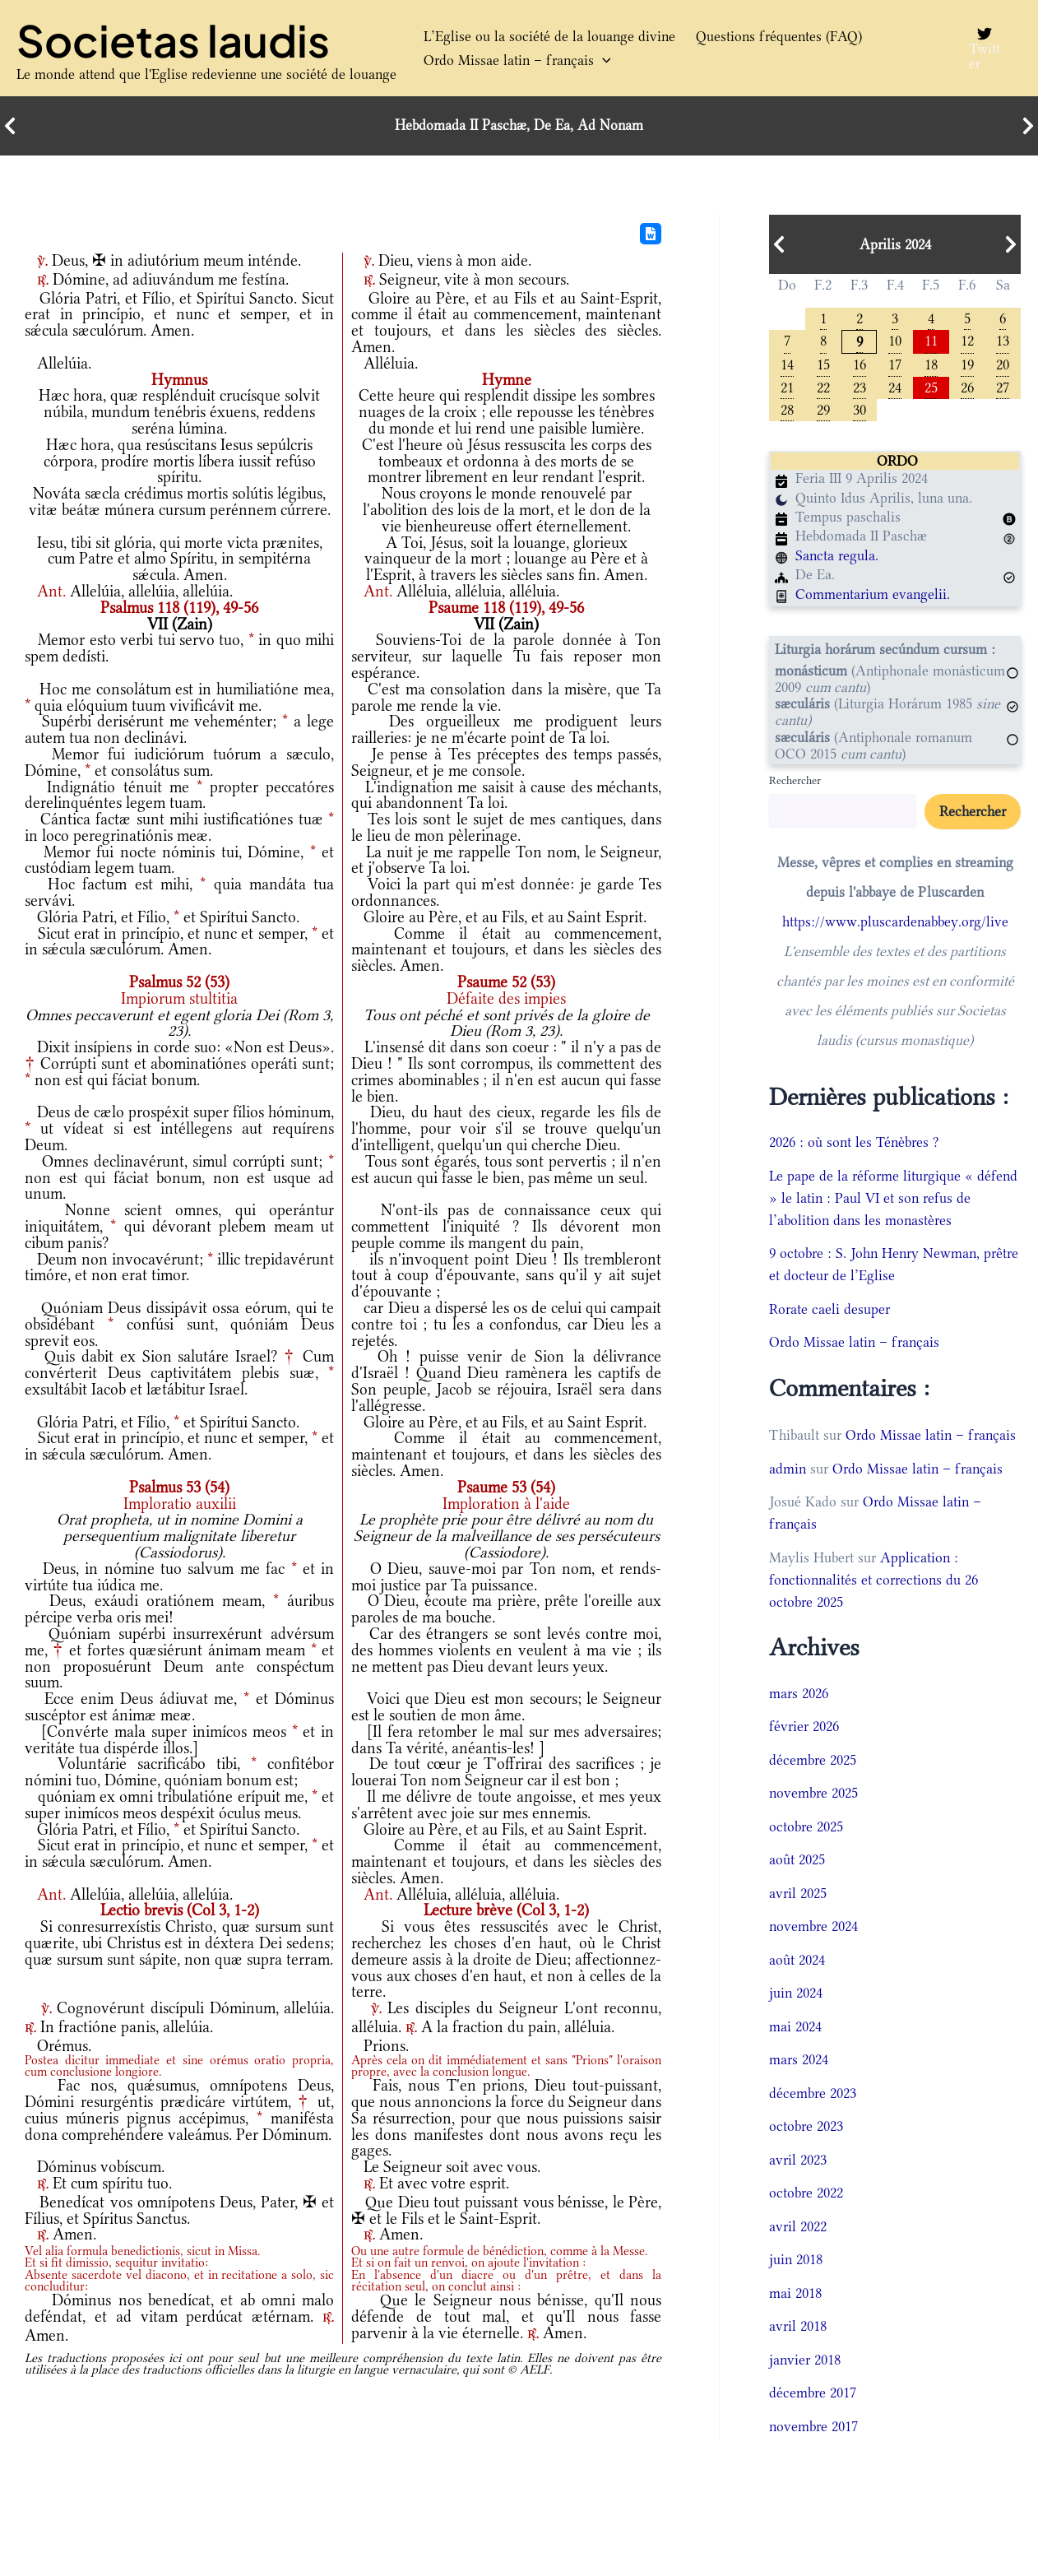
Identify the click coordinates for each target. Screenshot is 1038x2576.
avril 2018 (798, 2328)
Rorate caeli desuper (829, 1310)
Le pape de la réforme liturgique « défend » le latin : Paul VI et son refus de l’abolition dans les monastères (893, 1199)
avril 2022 (798, 2228)
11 (931, 340)
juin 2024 (796, 1995)
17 (894, 364)
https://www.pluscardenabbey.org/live (895, 924)
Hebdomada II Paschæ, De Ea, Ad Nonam (519, 125)
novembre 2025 (813, 1795)
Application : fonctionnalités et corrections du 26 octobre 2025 (873, 1582)
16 (859, 364)
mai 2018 (795, 2294)
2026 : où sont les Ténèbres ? (854, 1144)
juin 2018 (796, 2261)
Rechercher (795, 782)
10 (894, 340)
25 (931, 387)
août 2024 (797, 1961)
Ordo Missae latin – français (515, 60)
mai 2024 (795, 2028)
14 (787, 364)
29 (823, 410)
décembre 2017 (812, 2395)
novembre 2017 (813, 2428)
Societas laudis (173, 40)
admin (787, 1471)
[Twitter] (984, 48)
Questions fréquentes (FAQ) (772, 36)
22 (823, 387)
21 (787, 387)
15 (823, 364)
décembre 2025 (812, 1761)
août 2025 (797, 1862)
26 (967, 387)
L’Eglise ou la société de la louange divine (547, 36)
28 (787, 410)
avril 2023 (798, 2161)
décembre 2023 (812, 2094)
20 (1002, 364)
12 (967, 340)
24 (894, 387)
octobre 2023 (806, 2128)
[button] (600, 60)
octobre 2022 (806, 2195)
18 (931, 364)
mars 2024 (798, 2062)
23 (859, 387)
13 (1002, 340)
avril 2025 (798, 1895)
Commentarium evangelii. (872, 596)
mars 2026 (798, 1695)
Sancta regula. (836, 558)
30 (859, 410)
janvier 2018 (805, 2361)
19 (967, 364)
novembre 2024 (813, 1928)
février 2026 (804, 1728)
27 (1002, 387)
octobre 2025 (806, 1828)
